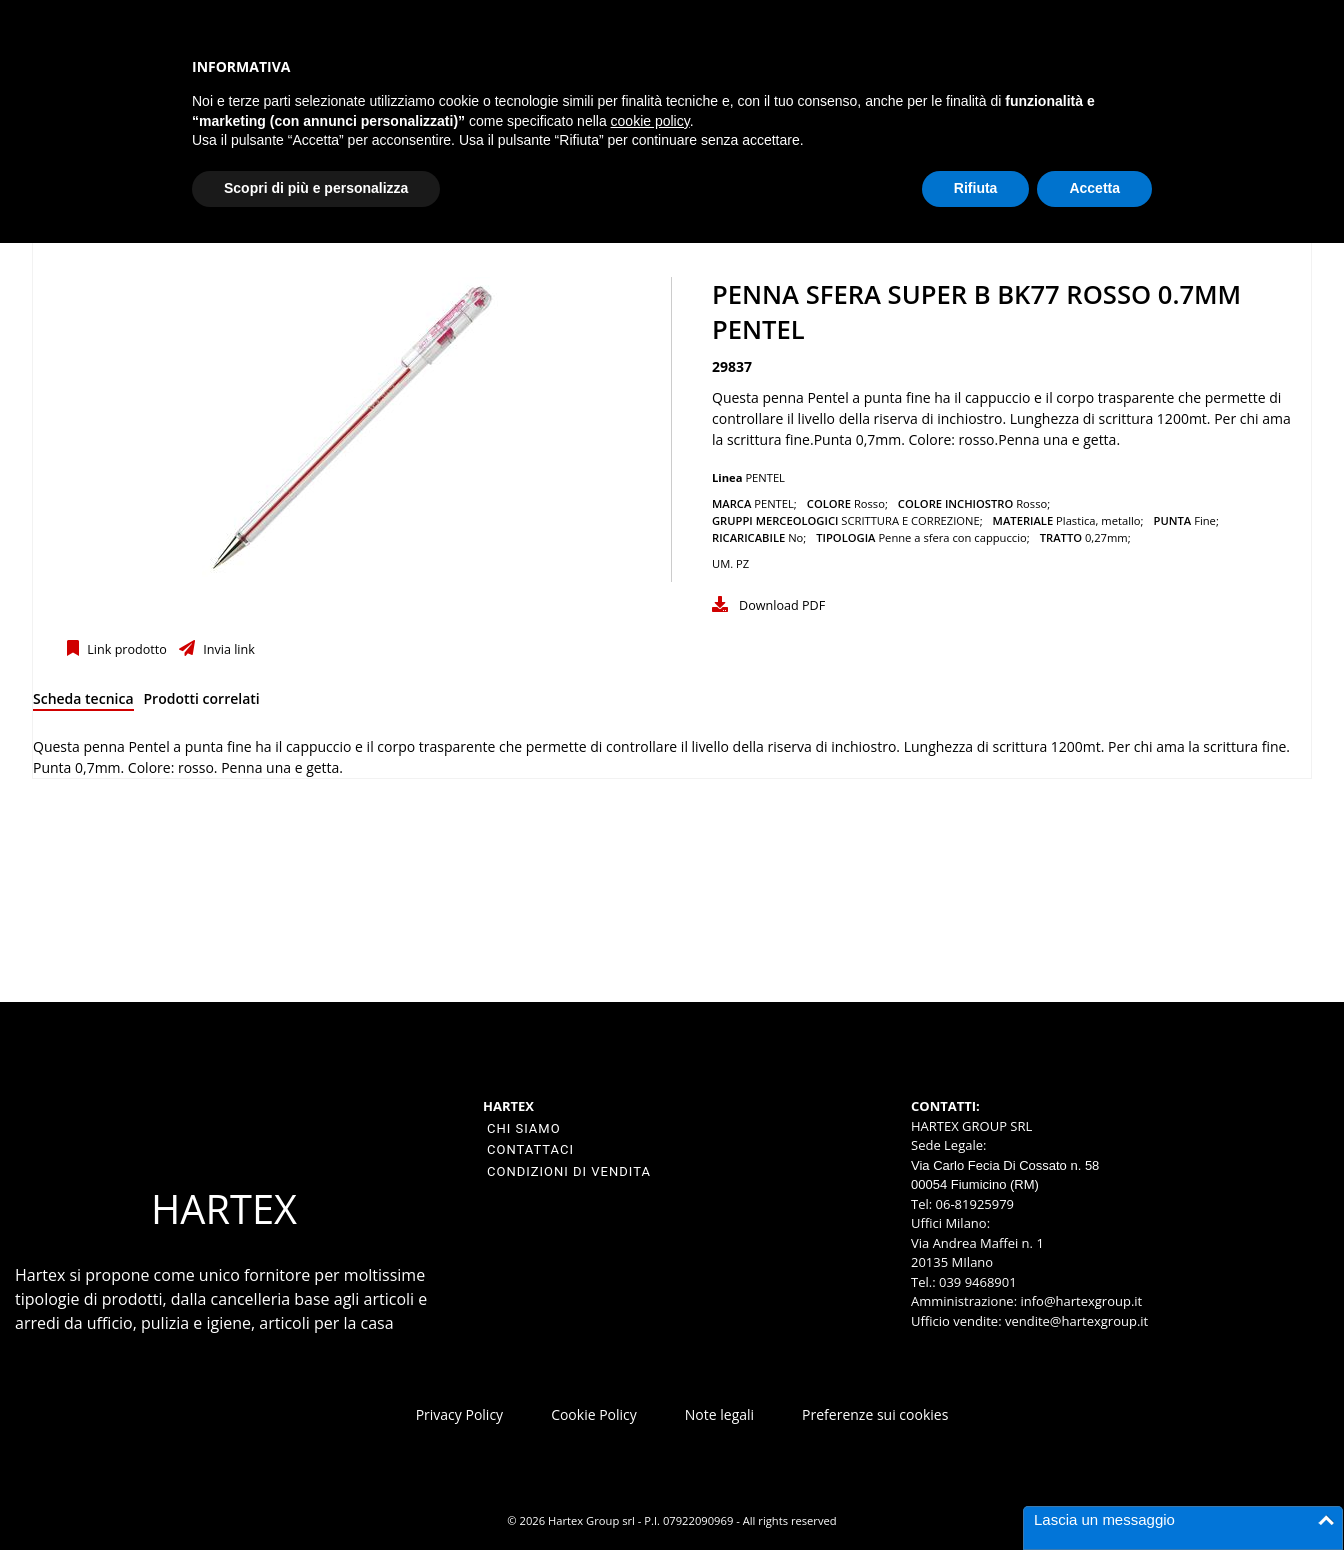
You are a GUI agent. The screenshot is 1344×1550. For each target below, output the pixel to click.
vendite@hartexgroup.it (1076, 1321)
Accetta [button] (1094, 188)
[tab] (83, 702)
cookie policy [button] (650, 121)
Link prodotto (125, 649)
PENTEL (765, 477)
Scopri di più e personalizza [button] (316, 188)
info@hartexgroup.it (1079, 1301)
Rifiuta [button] (976, 188)
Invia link (227, 649)
